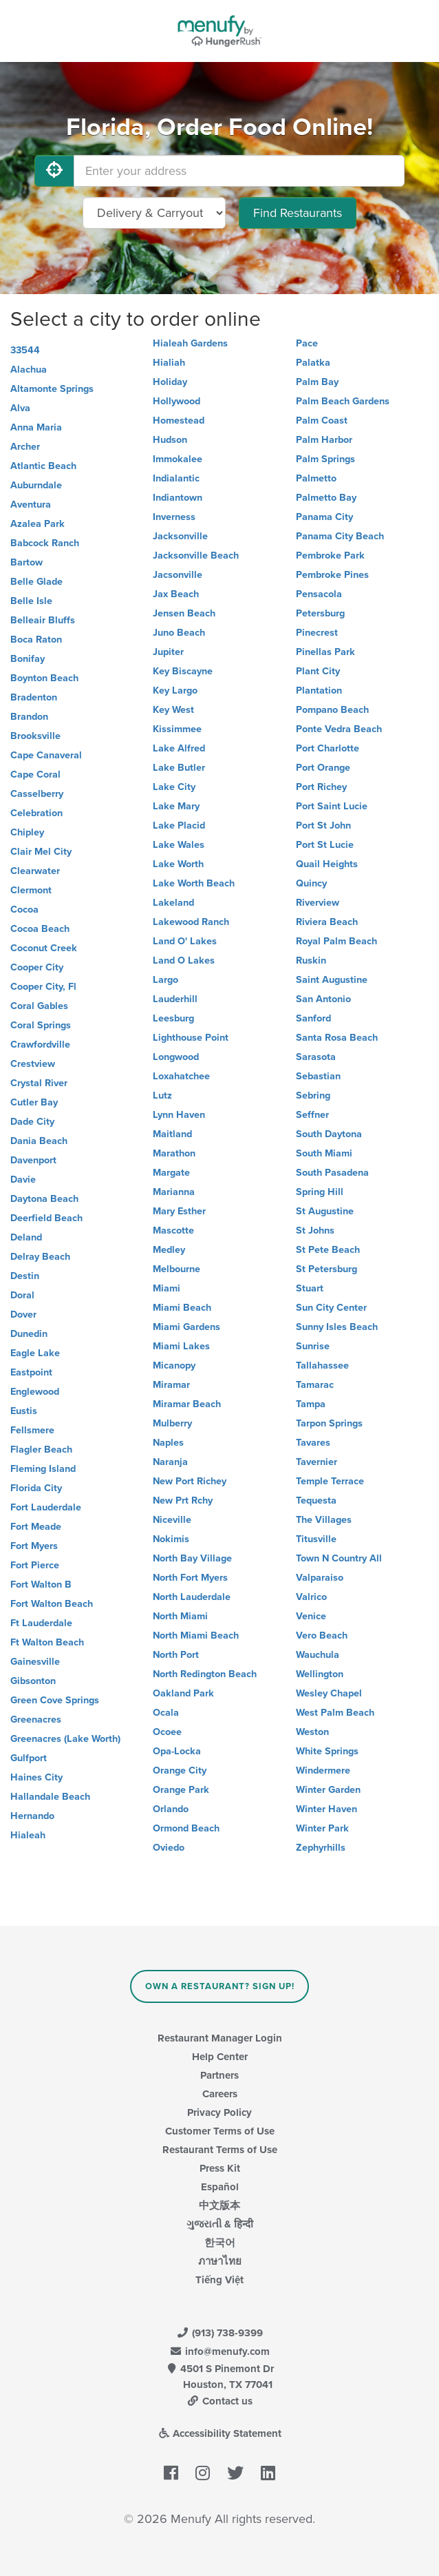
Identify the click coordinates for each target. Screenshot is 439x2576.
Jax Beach (176, 594)
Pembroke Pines (332, 575)
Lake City (174, 787)
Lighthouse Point (190, 1037)
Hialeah (27, 1835)
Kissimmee (177, 729)
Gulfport (28, 1758)
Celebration (36, 813)
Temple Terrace (330, 1481)
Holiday (170, 382)
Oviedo (168, 1847)
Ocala (166, 1712)
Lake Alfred (179, 748)
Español (220, 2187)
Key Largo (175, 690)
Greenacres (35, 1719)
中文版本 (219, 2205)
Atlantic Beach (43, 466)
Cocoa (24, 909)
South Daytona (329, 1134)
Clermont (31, 890)
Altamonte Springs (52, 389)
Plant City (318, 671)
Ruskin (311, 960)
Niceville (172, 1520)
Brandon (29, 717)
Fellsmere (32, 1430)
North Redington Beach (205, 1674)
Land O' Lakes (185, 941)
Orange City (179, 1770)
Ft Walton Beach (47, 1642)
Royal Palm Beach (336, 941)
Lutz (162, 1095)
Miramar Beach (187, 1404)
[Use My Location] (54, 171)
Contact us (219, 2401)
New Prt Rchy (183, 1500)
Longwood (176, 1057)
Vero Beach (321, 1635)
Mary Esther (179, 1211)
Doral (22, 1295)
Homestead (178, 420)
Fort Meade (35, 1527)
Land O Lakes (184, 960)
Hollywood (176, 401)
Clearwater (35, 871)
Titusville (316, 1539)
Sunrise (313, 1346)
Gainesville (35, 1662)
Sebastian (318, 1076)
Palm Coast (321, 420)
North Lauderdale (192, 1597)
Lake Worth (178, 864)
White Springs (327, 1751)
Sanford (313, 1018)
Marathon (174, 1153)
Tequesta (316, 1500)
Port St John (323, 825)
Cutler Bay (34, 1102)
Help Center (220, 2056)
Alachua (28, 369)
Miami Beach (182, 1307)
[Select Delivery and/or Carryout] (154, 213)
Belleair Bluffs (42, 620)
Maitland (172, 1134)
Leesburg (173, 1018)
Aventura (30, 504)
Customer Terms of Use (220, 2131)
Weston (312, 1732)
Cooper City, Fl (43, 987)
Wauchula (317, 1655)
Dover (23, 1314)
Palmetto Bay (326, 497)
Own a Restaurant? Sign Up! (220, 1986)
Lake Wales (178, 845)
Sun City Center (331, 1307)
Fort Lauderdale (45, 1507)
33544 (25, 350)
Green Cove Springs (54, 1700)
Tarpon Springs (329, 1423)
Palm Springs (325, 459)
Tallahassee (322, 1365)
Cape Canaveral (46, 755)
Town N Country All (339, 1558)
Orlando (171, 1809)
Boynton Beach (44, 678)
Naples (168, 1442)
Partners (219, 2075)
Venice (311, 1616)
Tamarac (315, 1385)
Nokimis (171, 1539)
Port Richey (321, 787)
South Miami (324, 1153)
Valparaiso (319, 1577)
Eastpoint (31, 1372)
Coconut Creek (43, 948)
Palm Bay (317, 382)
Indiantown (177, 497)
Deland (26, 1237)
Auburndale (36, 485)
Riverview (317, 902)
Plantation (319, 690)
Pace (307, 343)
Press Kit (220, 2168)
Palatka (313, 362)
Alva (20, 408)
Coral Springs (40, 1025)
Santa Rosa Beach (337, 1037)
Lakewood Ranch (191, 922)
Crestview (32, 1064)
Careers (219, 2094)
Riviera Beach (327, 922)
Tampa (310, 1404)
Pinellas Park (325, 652)
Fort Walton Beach (51, 1604)
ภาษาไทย (220, 2261)
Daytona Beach (44, 1199)
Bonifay (27, 659)
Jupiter (168, 652)
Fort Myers (34, 1546)
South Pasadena (332, 1172)
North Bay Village (192, 1558)
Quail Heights (327, 864)
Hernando (32, 1816)
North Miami (180, 1616)
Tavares (313, 1442)
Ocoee (167, 1732)
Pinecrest (317, 632)
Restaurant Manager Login (220, 2038)
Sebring (313, 1095)
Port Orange (323, 767)
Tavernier (316, 1462)
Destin (24, 1276)
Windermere (323, 1770)
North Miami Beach (196, 1635)
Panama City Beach (340, 536)
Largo (165, 980)
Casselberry (36, 794)
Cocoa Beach (39, 929)
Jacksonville (180, 536)
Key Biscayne (183, 671)
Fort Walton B (41, 1584)
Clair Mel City (41, 852)
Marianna (174, 1192)
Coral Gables (39, 1006)
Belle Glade (36, 582)
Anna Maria (36, 427)
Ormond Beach (186, 1828)
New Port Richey (189, 1481)
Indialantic (176, 478)
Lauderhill (175, 999)
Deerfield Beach (46, 1218)
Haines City (36, 1777)
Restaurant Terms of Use (219, 2149)
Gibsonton (33, 1681)
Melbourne (176, 1269)
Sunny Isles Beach (337, 1327)
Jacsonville (177, 575)
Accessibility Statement (220, 2433)
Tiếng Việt (219, 2280)
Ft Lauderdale (41, 1623)
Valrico (311, 1597)
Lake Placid (179, 825)
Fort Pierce (34, 1565)
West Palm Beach (335, 1712)
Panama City (324, 517)
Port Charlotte (327, 748)
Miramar (171, 1385)
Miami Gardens (186, 1327)
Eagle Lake (35, 1353)
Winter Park (322, 1828)
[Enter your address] (239, 171)
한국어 (219, 2242)
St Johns (315, 1230)
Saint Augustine (331, 980)
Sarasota (316, 1057)
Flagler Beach (41, 1449)
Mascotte (173, 1230)
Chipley (27, 832)
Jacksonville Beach (196, 555)
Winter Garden (328, 1790)
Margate (171, 1172)
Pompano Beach (332, 710)
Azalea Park (37, 524)
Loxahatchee (181, 1076)
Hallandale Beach (50, 1797)
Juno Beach (179, 632)
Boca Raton (36, 639)
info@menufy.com (219, 2351)
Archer (25, 447)
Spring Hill (319, 1192)
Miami (166, 1288)
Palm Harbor (324, 440)
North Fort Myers (190, 1577)
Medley (169, 1250)
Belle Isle (31, 601)
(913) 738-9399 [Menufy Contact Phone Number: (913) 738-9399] (219, 2333)
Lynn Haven (179, 1115)
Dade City (32, 1122)
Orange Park (181, 1790)
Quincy (311, 883)
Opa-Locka (177, 1751)
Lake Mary (176, 806)
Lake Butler (179, 767)
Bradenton (33, 697)
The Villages (324, 1520)
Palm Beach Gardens (342, 401)
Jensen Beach (184, 613)
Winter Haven (326, 1809)
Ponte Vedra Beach (339, 729)
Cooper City (36, 967)
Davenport (33, 1160)
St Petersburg (326, 1269)
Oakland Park (183, 1693)
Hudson (170, 440)
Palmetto (316, 478)
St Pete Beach (328, 1250)
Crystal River (38, 1083)
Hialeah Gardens (190, 343)
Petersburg (320, 613)
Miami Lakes (181, 1346)
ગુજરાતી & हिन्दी (219, 2224)
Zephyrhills (320, 1847)
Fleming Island (43, 1469)
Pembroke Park (330, 555)
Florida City (36, 1488)
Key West (173, 710)
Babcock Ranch (44, 543)
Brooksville (35, 736)
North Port (176, 1655)
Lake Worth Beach (194, 883)
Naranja (170, 1462)
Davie (23, 1179)
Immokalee (177, 459)
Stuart (309, 1288)
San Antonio (323, 999)
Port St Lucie (325, 845)
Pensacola (319, 594)
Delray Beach (40, 1257)
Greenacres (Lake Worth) (65, 1739)
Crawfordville (40, 1044)
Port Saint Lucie (331, 806)
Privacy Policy (219, 2112)
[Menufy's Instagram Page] (202, 2474)
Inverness (174, 517)
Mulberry (172, 1423)
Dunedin (28, 1334)
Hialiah (169, 362)
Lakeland (173, 902)
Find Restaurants (297, 212)
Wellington (319, 1674)
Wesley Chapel (329, 1693)
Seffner (312, 1115)
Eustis (23, 1411)
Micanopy (174, 1365)
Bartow (26, 562)
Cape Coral (35, 774)
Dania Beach (38, 1141)
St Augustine (325, 1211)
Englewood (34, 1392)
